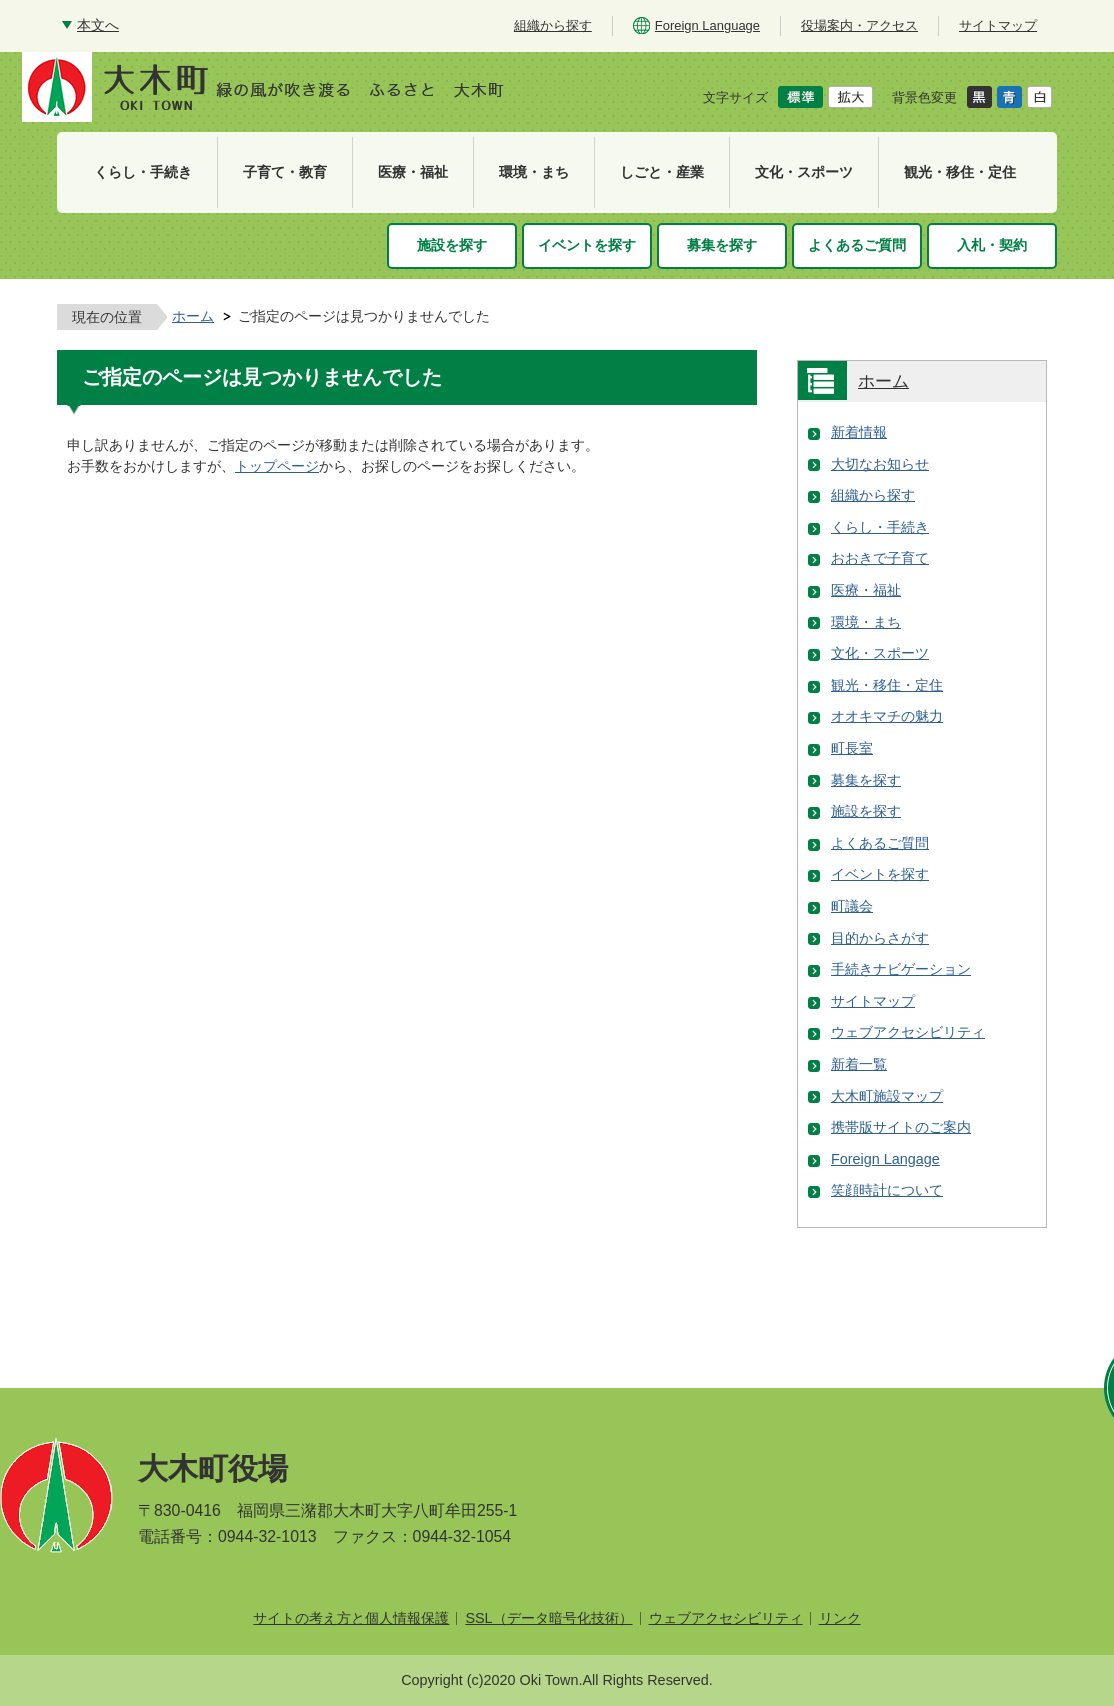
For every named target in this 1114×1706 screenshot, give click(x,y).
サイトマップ (873, 1001)
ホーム (193, 316)
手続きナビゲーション (901, 969)
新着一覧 (859, 1064)
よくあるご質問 (880, 843)
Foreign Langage (885, 1159)
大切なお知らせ (880, 464)
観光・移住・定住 (887, 685)
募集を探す (866, 780)
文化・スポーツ (880, 653)
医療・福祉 (866, 590)
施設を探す (866, 811)
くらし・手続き (880, 527)
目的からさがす (880, 938)
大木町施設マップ (887, 1096)
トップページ (277, 466)
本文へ (98, 25)
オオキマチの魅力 (887, 716)
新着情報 (859, 432)
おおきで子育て (880, 558)
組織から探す (873, 495)
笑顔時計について (887, 1190)
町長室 (852, 748)
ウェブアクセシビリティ (908, 1032)
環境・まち (866, 622)
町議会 (852, 906)
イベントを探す (880, 874)
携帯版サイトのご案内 (901, 1127)
